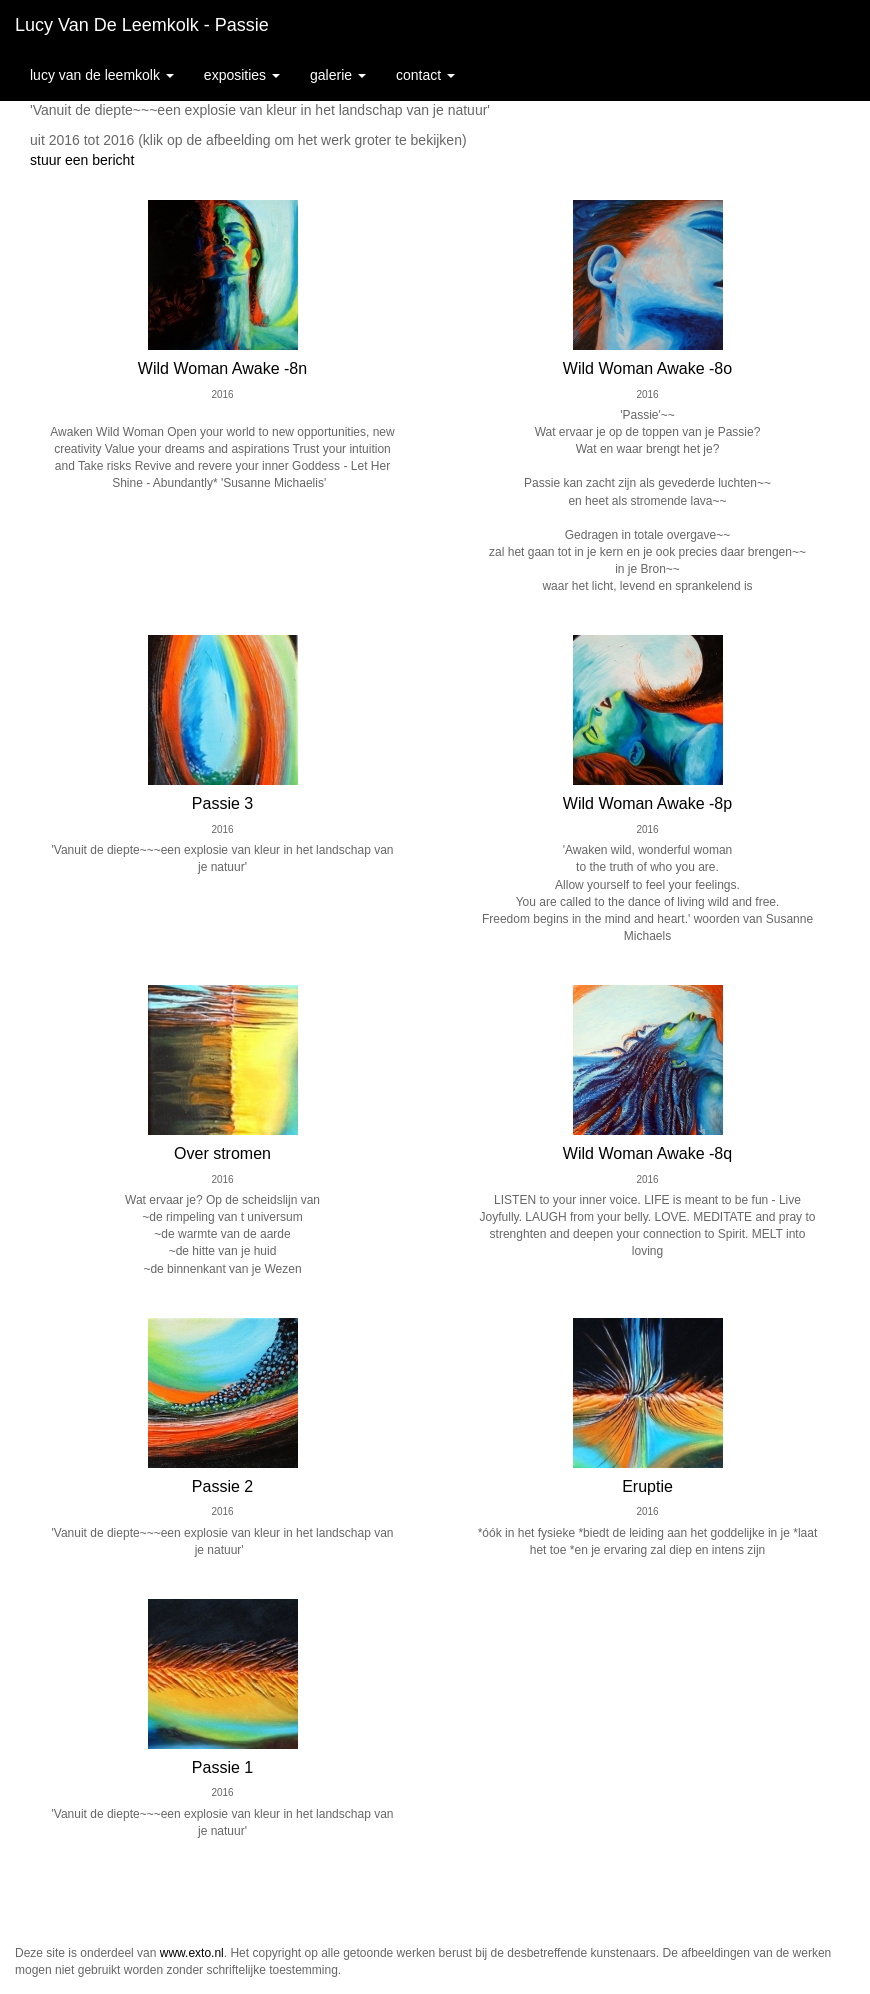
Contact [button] (425, 75)
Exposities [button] (242, 75)
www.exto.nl (192, 1953)
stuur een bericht (82, 160)
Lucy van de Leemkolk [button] (102, 75)
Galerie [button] (338, 75)
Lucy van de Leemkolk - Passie (142, 25)
